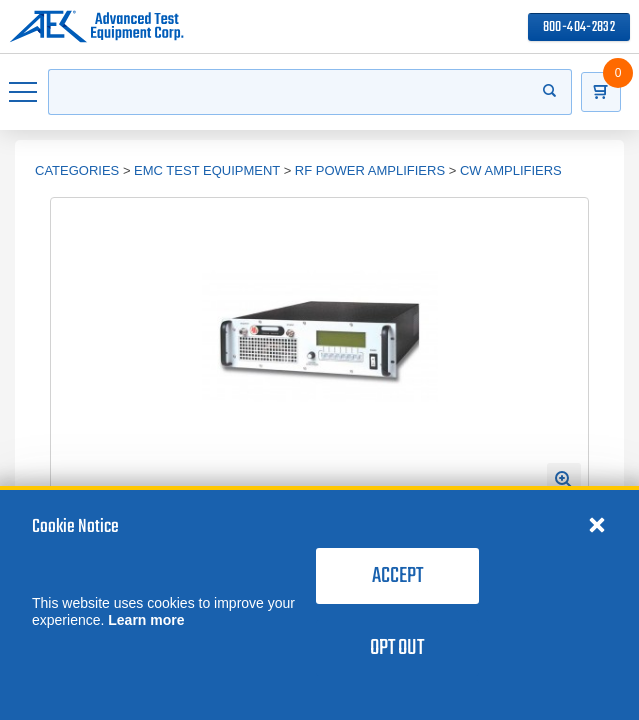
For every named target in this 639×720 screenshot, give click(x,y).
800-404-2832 (579, 27)
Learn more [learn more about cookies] (146, 620)
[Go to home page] (96, 27)
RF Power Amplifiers (370, 170)
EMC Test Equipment (207, 170)
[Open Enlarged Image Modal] (564, 480)
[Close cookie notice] (597, 524)
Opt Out (397, 648)
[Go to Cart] (601, 92)
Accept (397, 576)
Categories (77, 170)
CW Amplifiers (511, 170)
